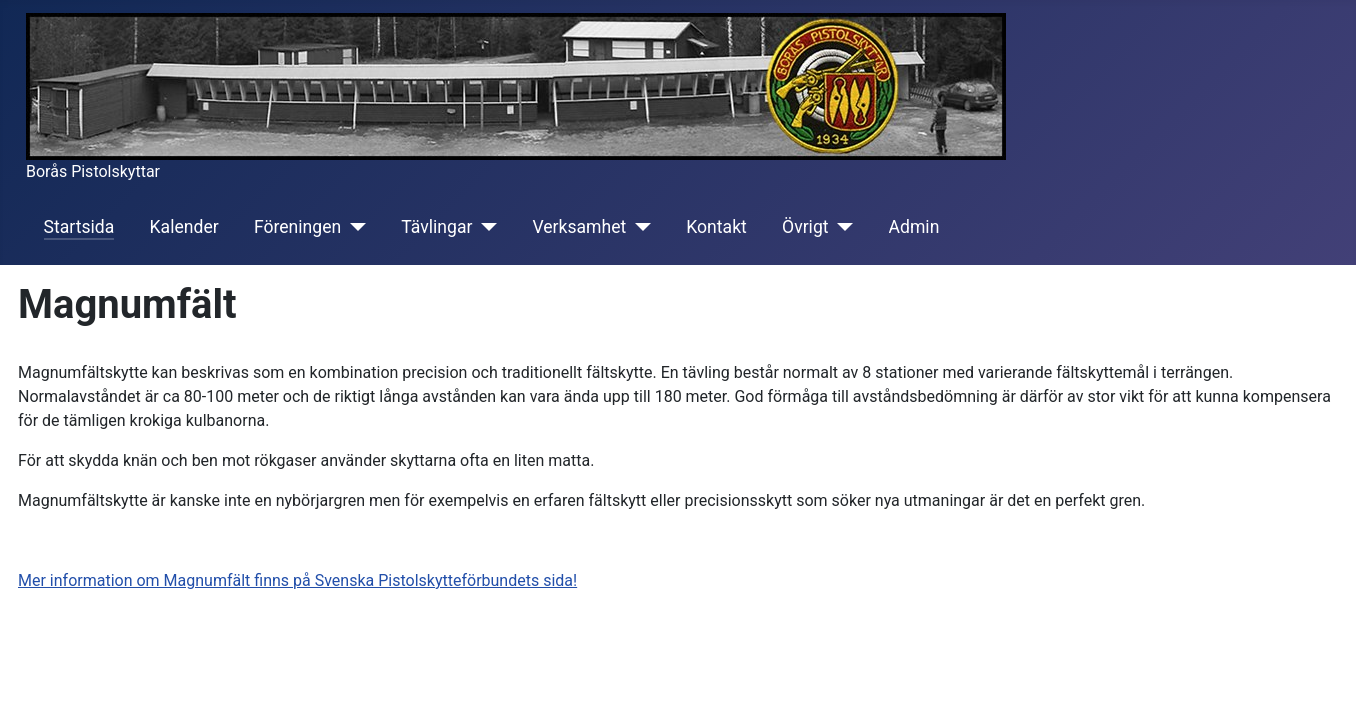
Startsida (79, 227)
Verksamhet (579, 227)
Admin (914, 227)
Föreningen (297, 227)
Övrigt (805, 227)
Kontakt (716, 227)
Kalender (184, 227)
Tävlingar (436, 227)
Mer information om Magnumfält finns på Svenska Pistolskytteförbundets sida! (297, 580)
